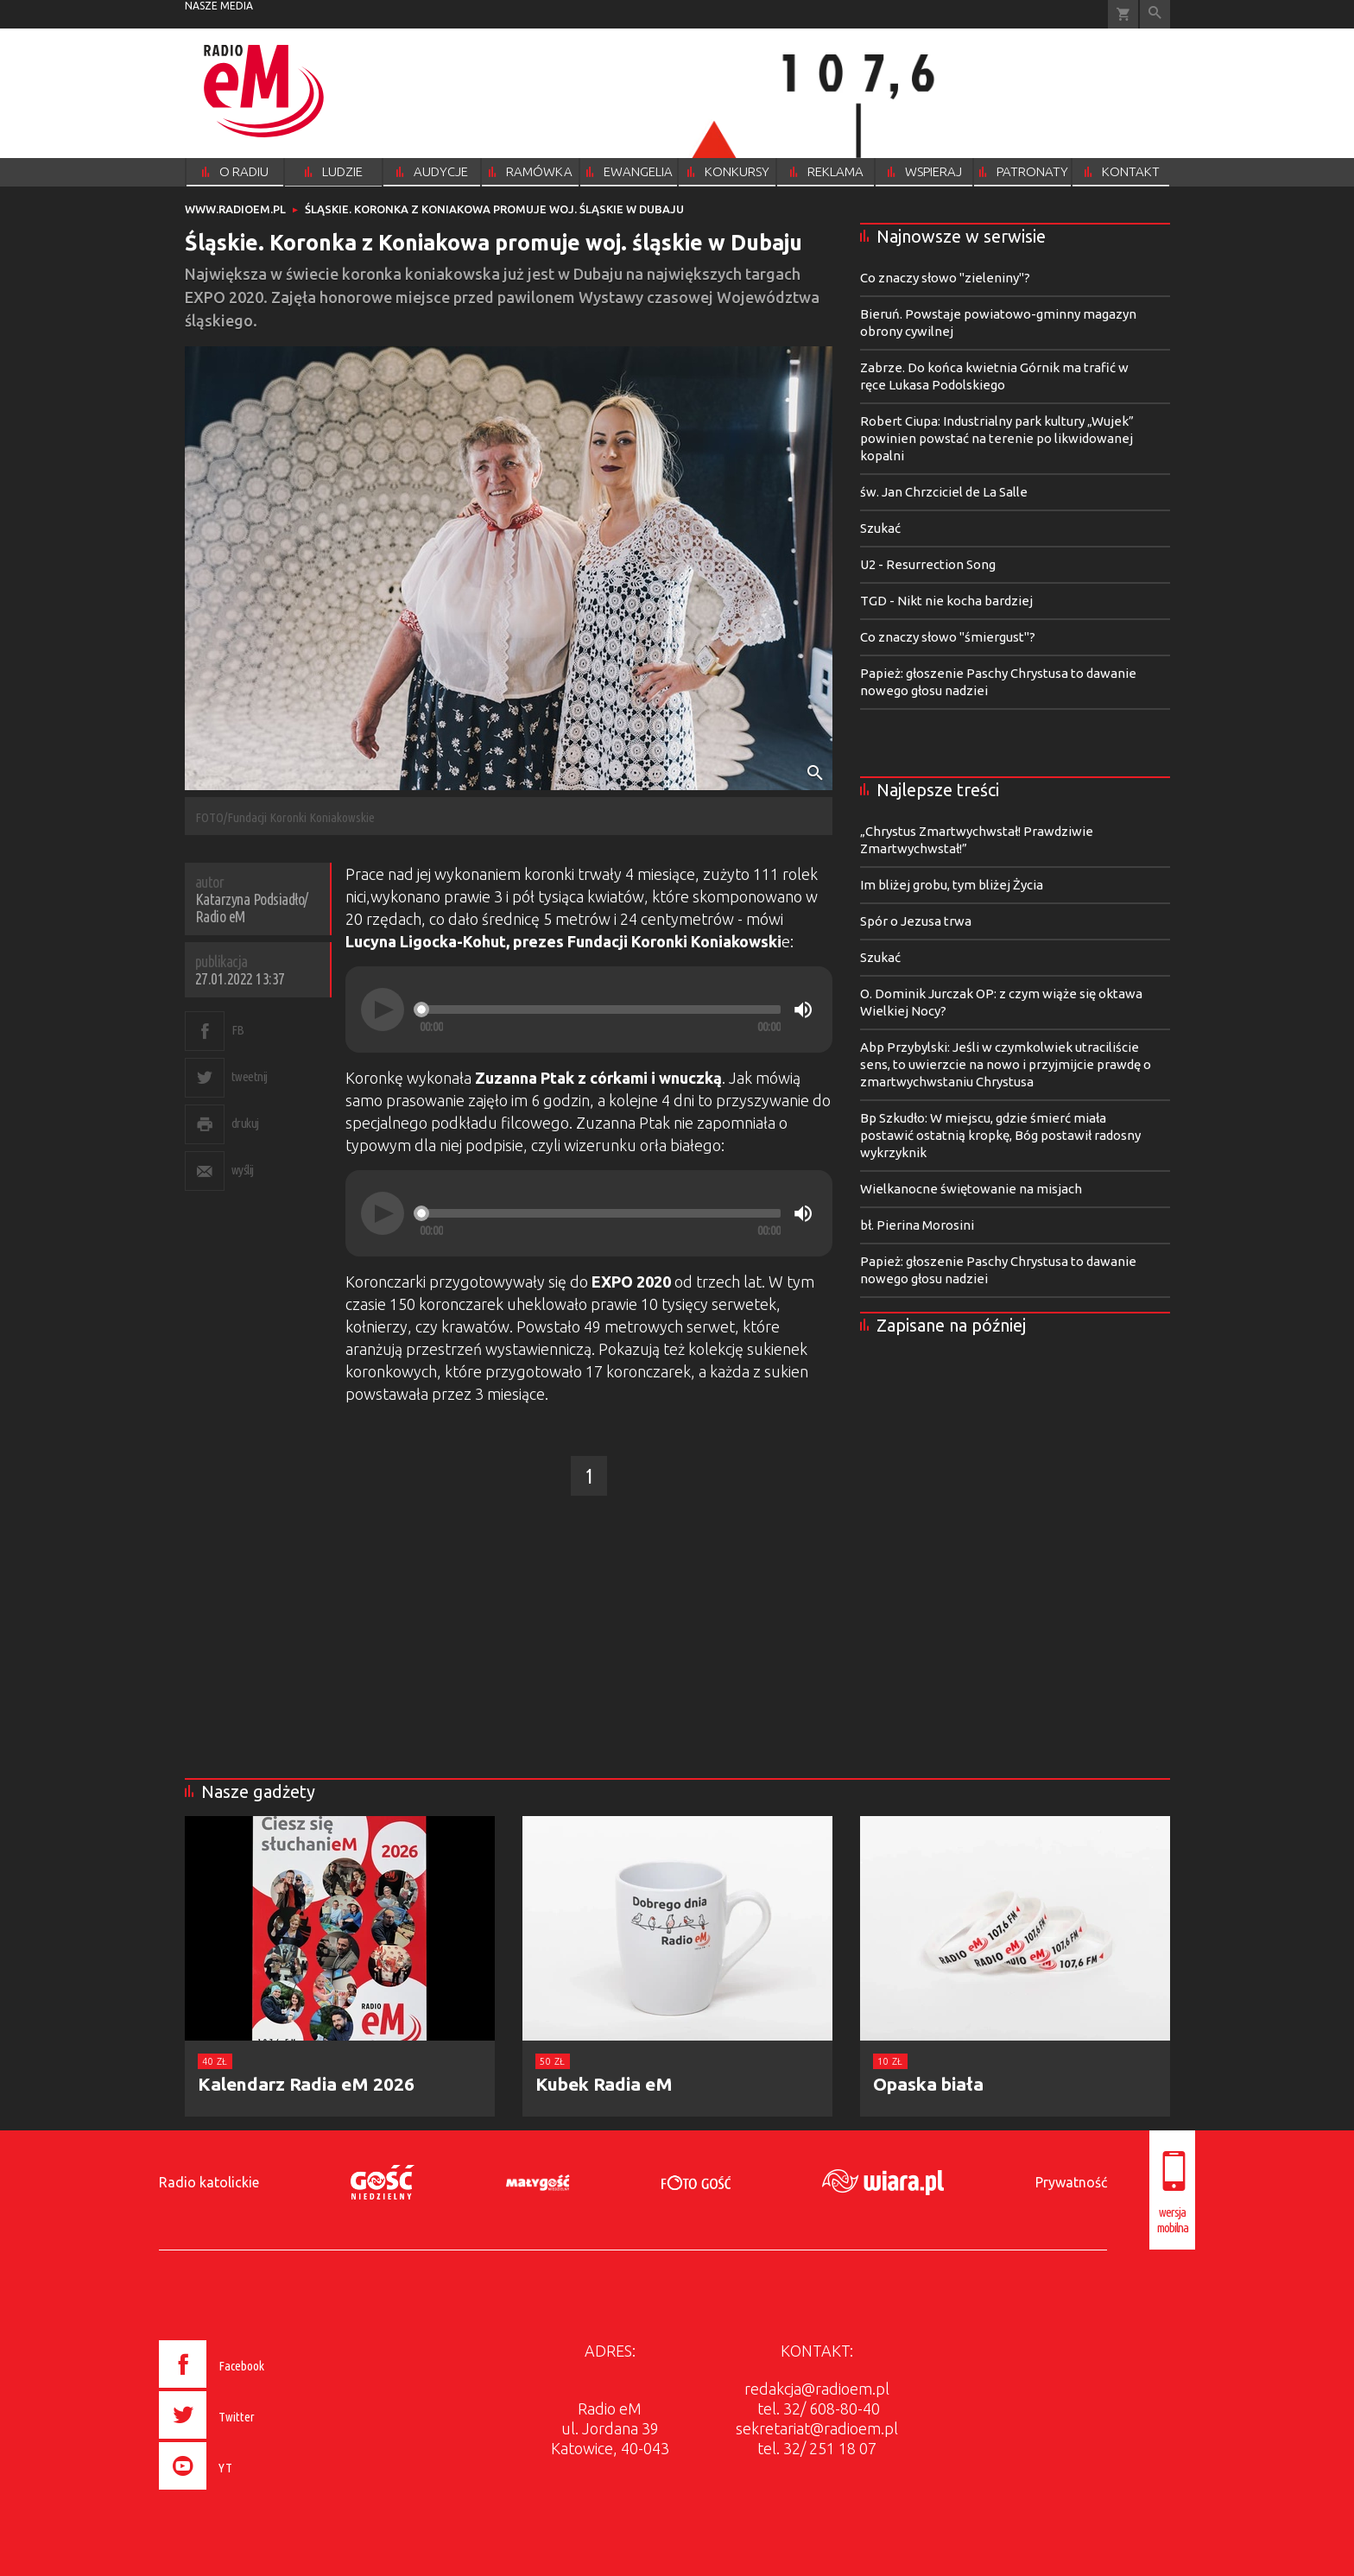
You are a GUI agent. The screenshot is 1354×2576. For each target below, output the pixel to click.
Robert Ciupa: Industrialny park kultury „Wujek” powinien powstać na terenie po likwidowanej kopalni (997, 438)
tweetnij (249, 1076)
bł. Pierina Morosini (917, 1225)
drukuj (245, 1123)
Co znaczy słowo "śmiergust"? (947, 637)
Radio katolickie (209, 2182)
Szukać (880, 528)
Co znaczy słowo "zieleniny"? (945, 277)
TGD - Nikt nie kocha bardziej (946, 600)
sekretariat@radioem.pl (817, 2428)
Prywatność (1071, 2182)
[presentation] (248, 2492)
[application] (588, 1009)
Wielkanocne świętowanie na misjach (971, 1188)
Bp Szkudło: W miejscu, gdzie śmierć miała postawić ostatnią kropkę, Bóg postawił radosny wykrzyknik (1000, 1135)
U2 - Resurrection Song (928, 564)
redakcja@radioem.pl (816, 2388)
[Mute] (803, 1009)
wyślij (242, 1169)
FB (237, 1029)
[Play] (382, 1009)
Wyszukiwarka (1155, 14)
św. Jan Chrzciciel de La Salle (944, 491)
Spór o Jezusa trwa (915, 921)
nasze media (219, 5)
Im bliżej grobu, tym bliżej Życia (951, 884)
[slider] (600, 1009)
